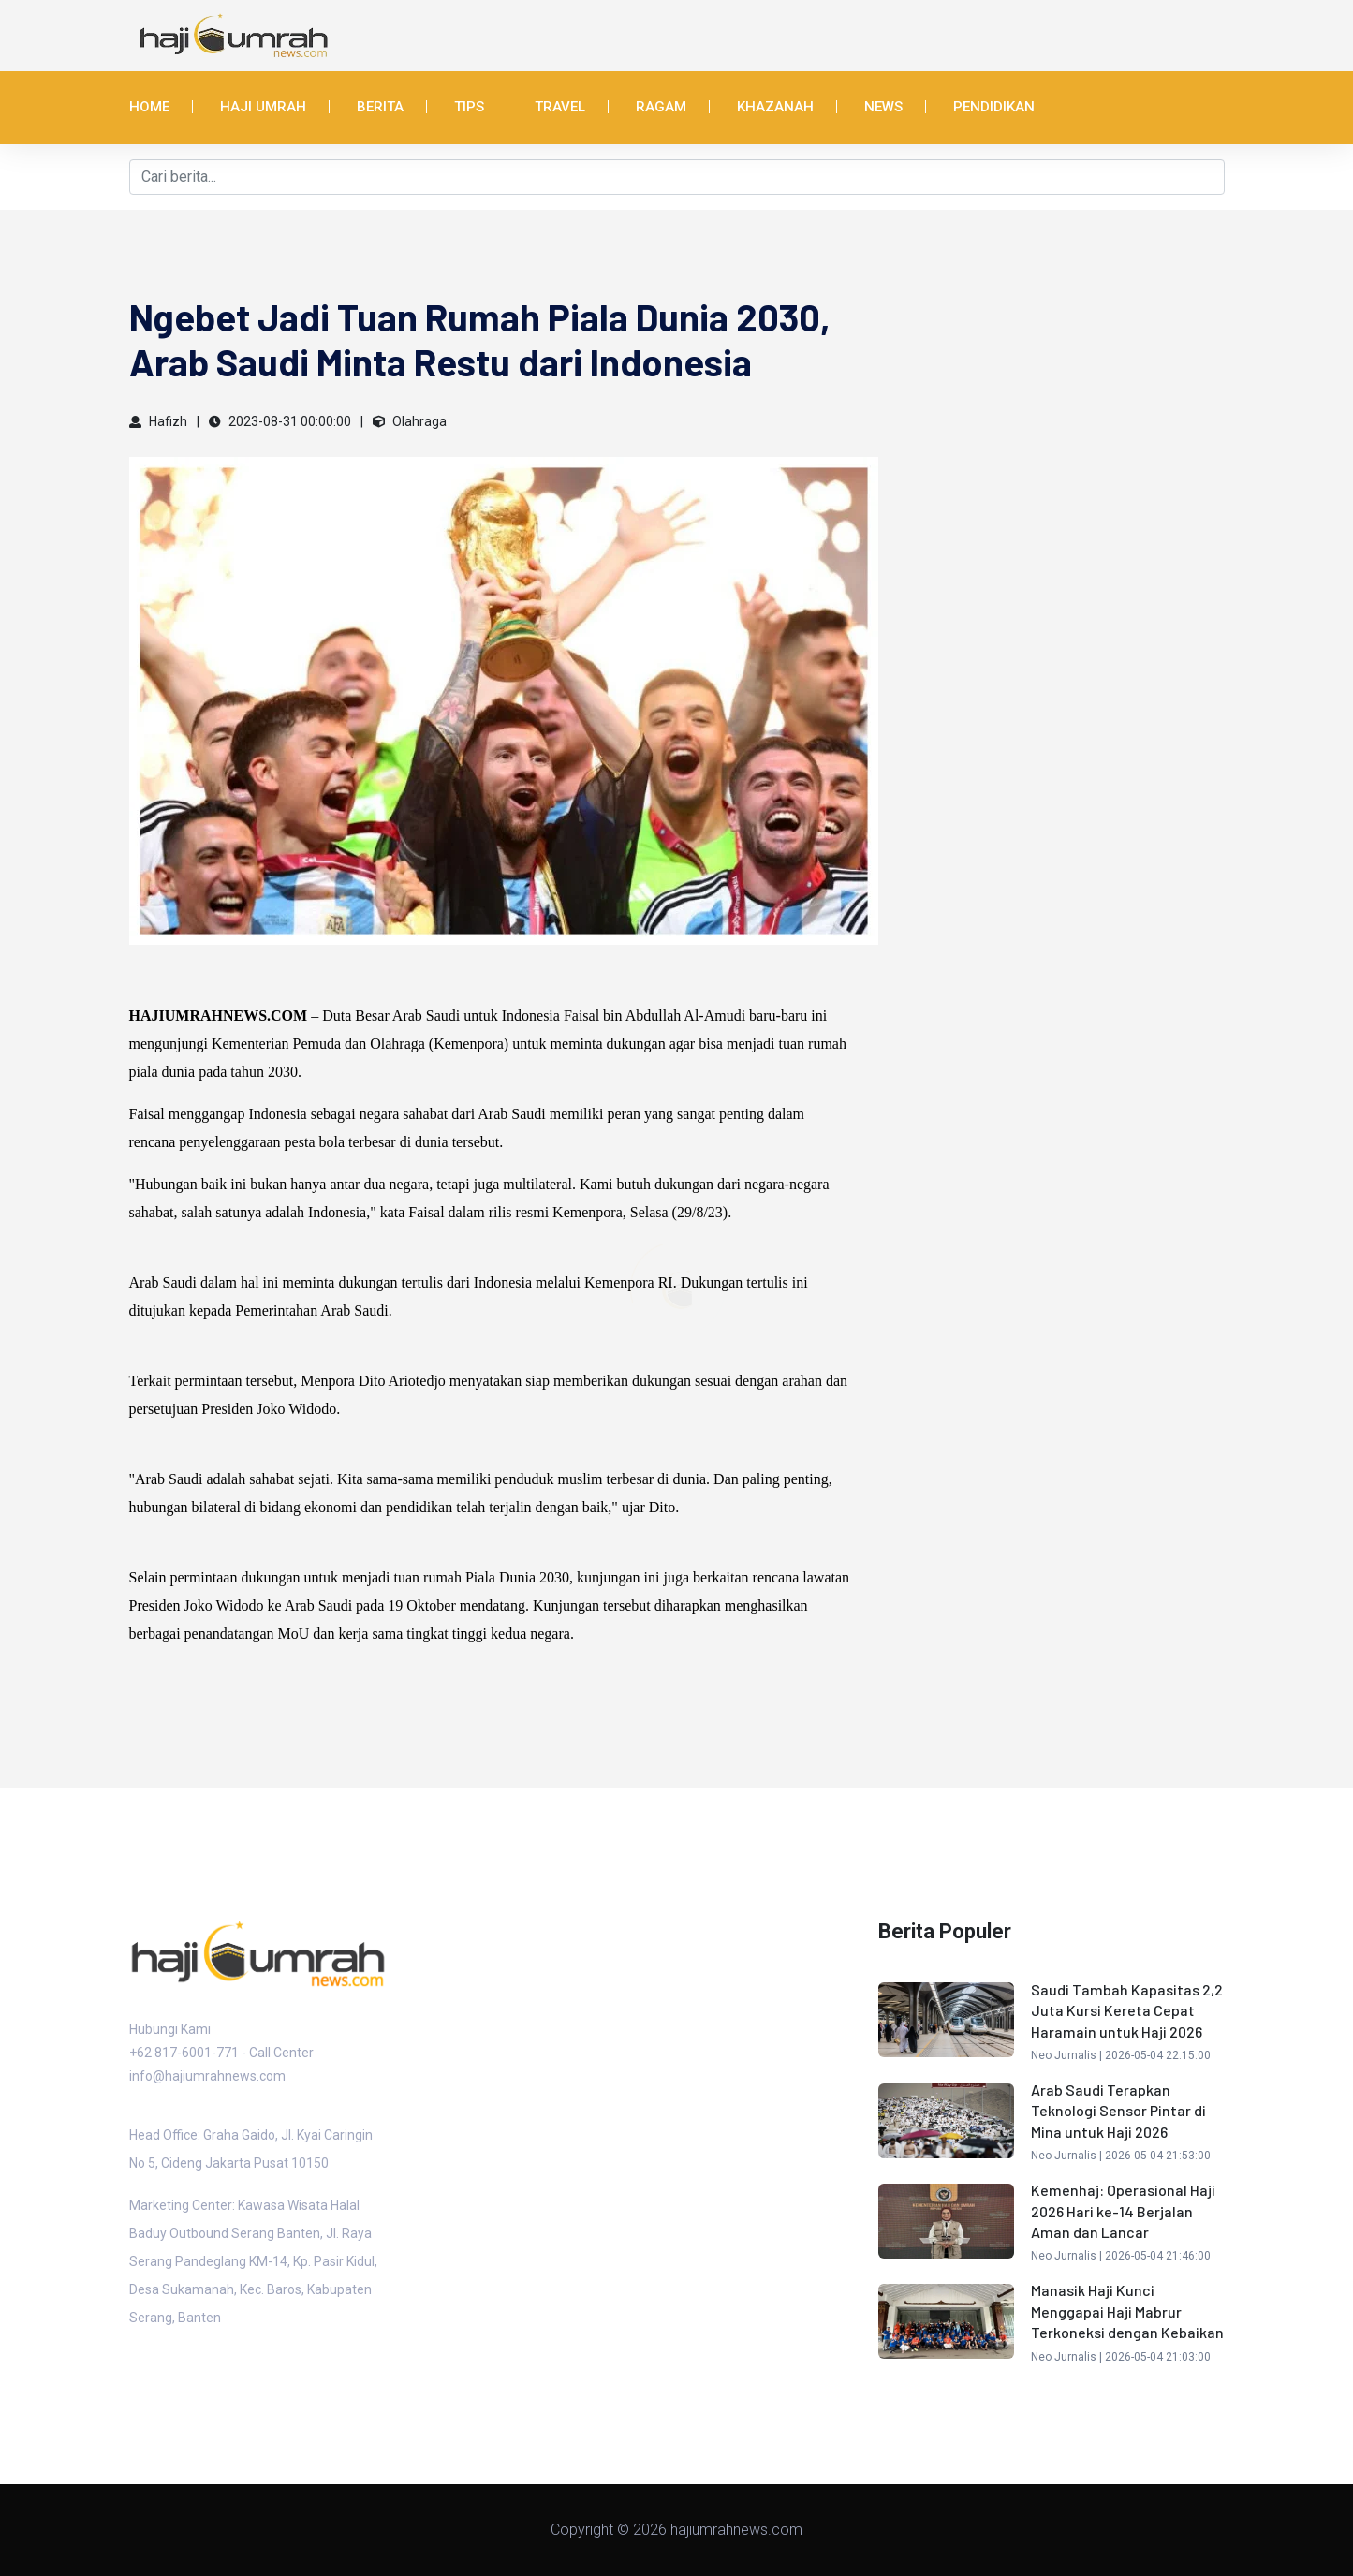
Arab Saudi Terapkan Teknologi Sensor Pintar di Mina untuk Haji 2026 (1118, 2111)
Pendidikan (994, 106)
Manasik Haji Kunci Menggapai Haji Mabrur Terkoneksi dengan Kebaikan (1127, 2311)
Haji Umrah (263, 106)
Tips (469, 106)
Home (149, 106)
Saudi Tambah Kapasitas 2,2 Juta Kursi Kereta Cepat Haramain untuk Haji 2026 (1127, 2010)
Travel (560, 106)
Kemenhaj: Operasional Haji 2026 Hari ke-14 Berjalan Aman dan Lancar (1123, 2211)
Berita (380, 106)
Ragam (661, 106)
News (883, 106)
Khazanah (775, 106)
